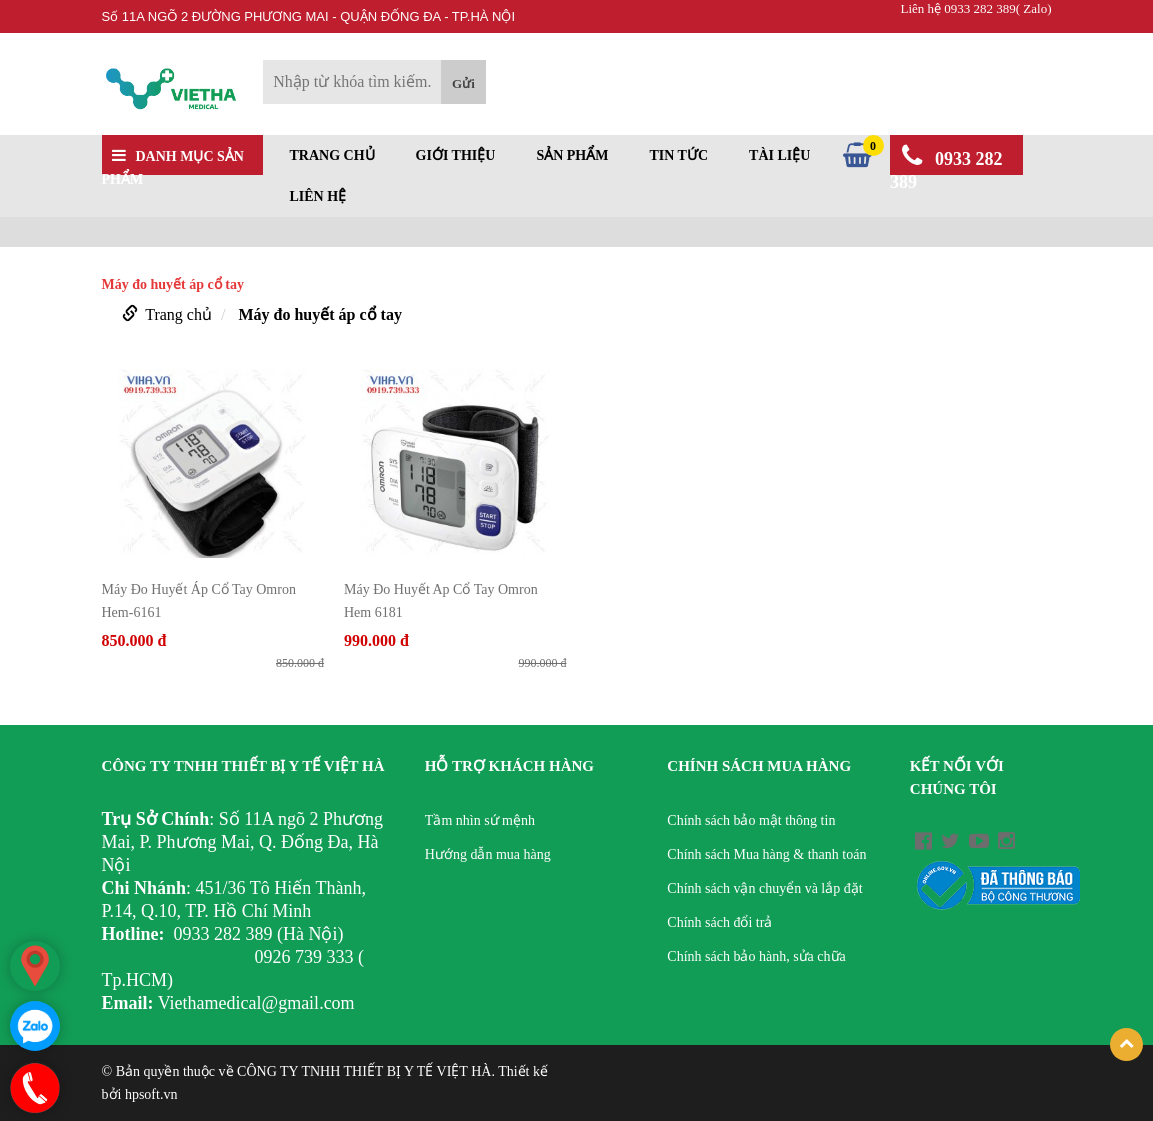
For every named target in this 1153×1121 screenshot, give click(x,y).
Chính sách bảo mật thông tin (751, 820)
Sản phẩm (572, 156)
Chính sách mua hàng (759, 766)
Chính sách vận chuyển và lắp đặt (764, 888)
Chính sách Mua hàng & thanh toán (766, 854)
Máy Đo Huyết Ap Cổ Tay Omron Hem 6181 (441, 601)
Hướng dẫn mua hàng (488, 854)
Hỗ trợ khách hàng (509, 766)
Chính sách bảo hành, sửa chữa (756, 956)
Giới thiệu (456, 156)
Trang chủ (332, 156)
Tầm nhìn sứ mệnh (480, 820)
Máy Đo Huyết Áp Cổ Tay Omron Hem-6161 (199, 601)
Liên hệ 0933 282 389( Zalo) (975, 8)
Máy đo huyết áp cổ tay (319, 314)
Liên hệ (318, 197)
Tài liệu (779, 156)
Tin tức (678, 156)
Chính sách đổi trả (719, 922)
